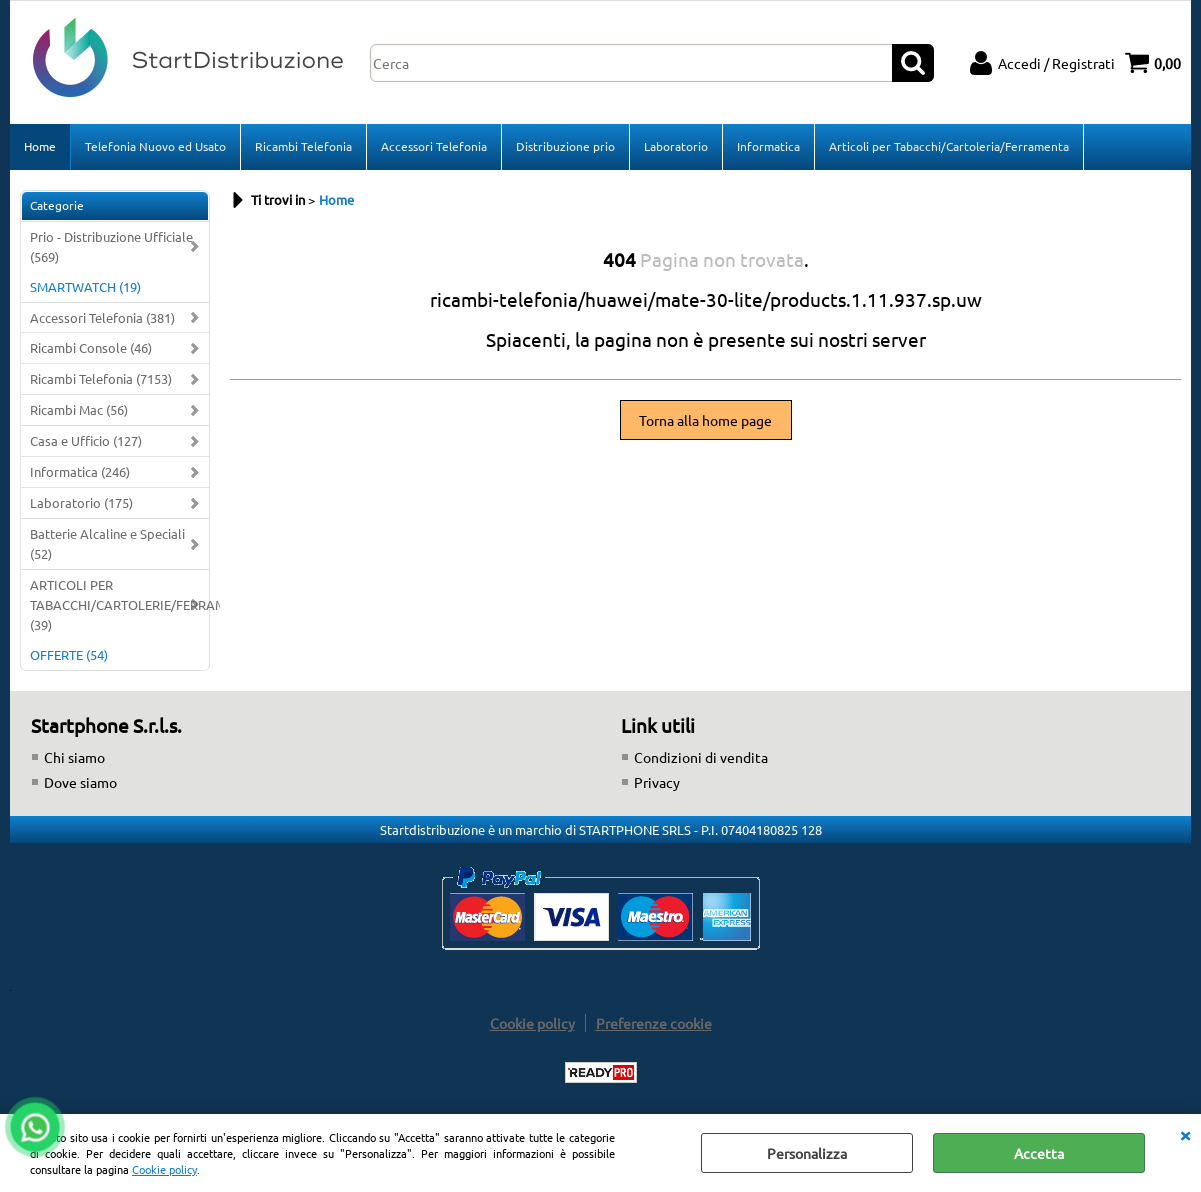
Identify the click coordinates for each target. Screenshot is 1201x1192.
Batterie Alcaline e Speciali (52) (107, 543)
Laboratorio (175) (81, 502)
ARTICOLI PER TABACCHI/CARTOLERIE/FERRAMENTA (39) (119, 604)
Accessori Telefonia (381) (102, 317)
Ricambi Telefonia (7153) (101, 378)
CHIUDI (1185, 1134)
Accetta (1039, 1153)
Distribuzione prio (565, 146)
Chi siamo (74, 757)
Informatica (768, 146)
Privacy (657, 782)
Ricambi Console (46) (91, 347)
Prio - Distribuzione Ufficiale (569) (111, 246)
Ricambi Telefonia (303, 146)
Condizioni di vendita (701, 757)
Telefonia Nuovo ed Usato (155, 146)
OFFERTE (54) (69, 654)
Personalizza (807, 1153)
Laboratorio (676, 146)
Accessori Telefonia (434, 146)
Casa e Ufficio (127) (86, 440)
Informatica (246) (80, 471)
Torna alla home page (705, 420)
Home (40, 146)
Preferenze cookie (654, 1023)
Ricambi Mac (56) (79, 409)
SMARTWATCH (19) (85, 286)
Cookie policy (164, 1169)
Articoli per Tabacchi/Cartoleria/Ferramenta (949, 146)
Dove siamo (80, 782)
